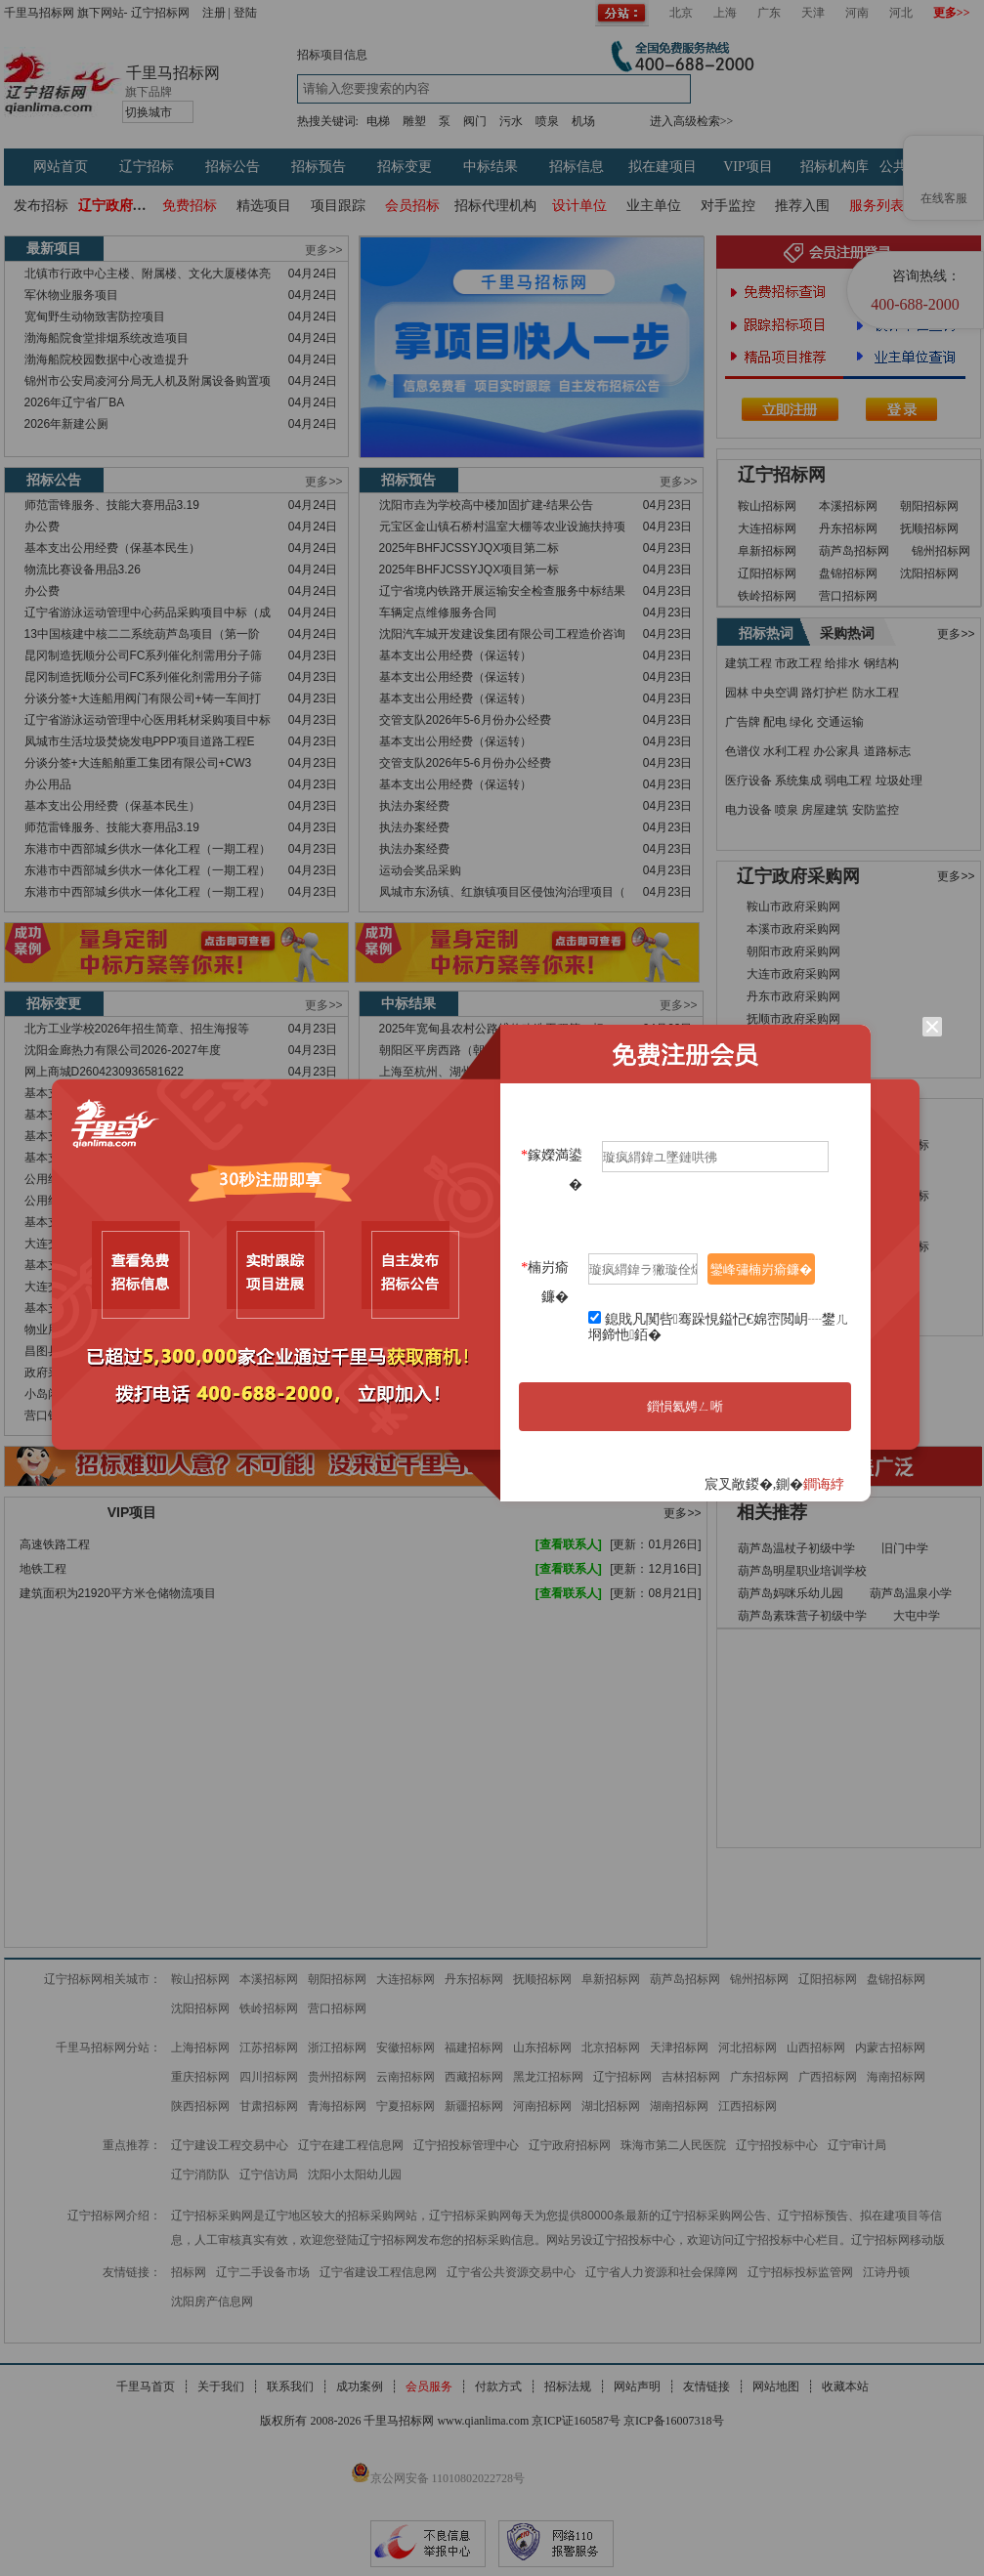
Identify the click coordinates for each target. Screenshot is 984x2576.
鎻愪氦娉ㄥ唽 (685, 1406)
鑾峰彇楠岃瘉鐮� (761, 1269)
